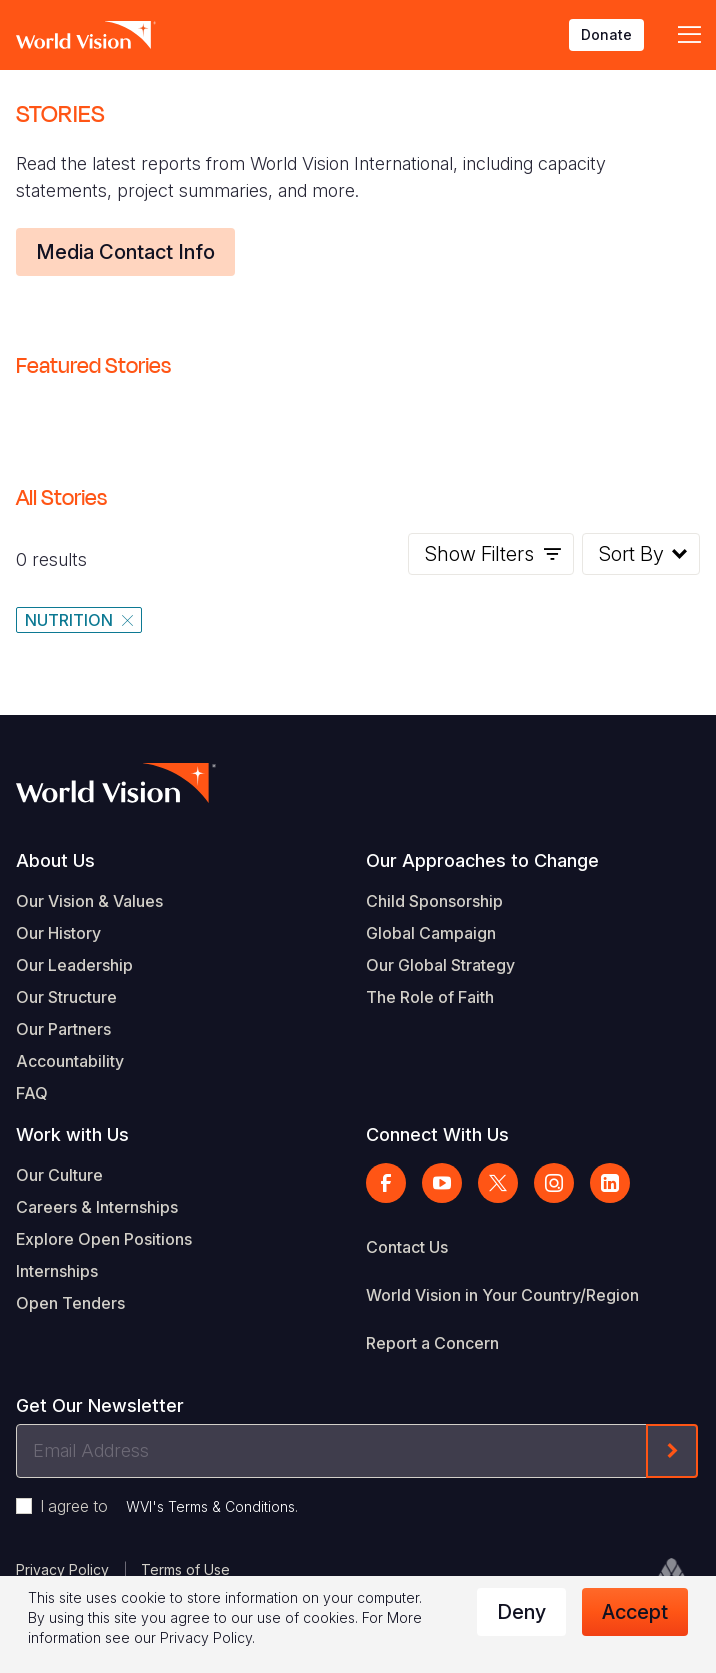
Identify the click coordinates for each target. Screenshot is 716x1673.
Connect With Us (437, 1134)
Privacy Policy (62, 1569)
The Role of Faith (430, 997)
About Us (55, 860)
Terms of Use (185, 1569)
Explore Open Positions (104, 1239)
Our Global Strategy (440, 965)
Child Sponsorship (434, 901)
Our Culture (59, 1175)
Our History (58, 933)
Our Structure (66, 997)
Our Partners (63, 1029)
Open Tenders (70, 1303)
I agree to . (169, 1506)
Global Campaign (431, 933)
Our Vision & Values (89, 901)
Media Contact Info (125, 252)
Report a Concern (432, 1343)
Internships (57, 1271)
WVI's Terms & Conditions (210, 1506)
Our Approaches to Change (482, 860)
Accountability (70, 1061)
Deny (521, 1612)
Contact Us (407, 1247)
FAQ (32, 1093)
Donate (606, 34)
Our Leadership (74, 965)
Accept (635, 1612)
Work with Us (72, 1134)
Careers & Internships (97, 1207)
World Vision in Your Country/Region (502, 1295)
